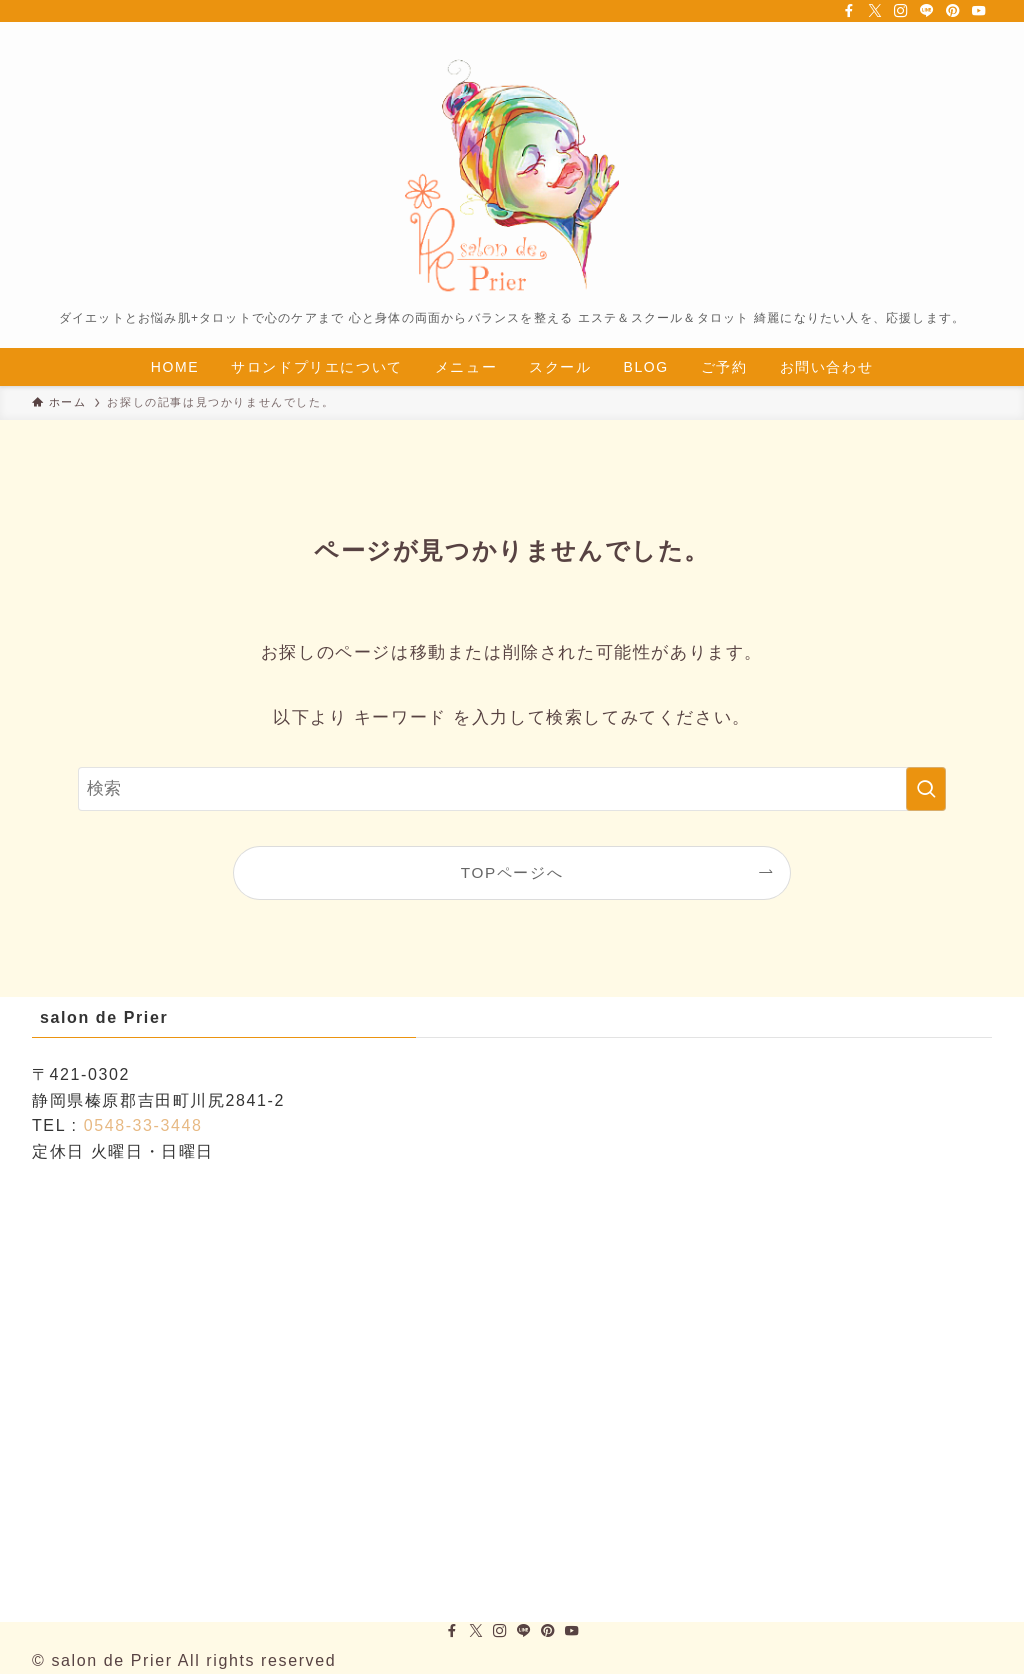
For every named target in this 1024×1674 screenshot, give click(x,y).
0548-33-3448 (143, 1125)
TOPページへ (512, 872)
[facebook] (849, 11)
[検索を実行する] (926, 789)
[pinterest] (953, 11)
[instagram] (901, 11)
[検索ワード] (512, 789)
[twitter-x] (875, 11)
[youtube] (979, 11)
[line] (927, 11)
